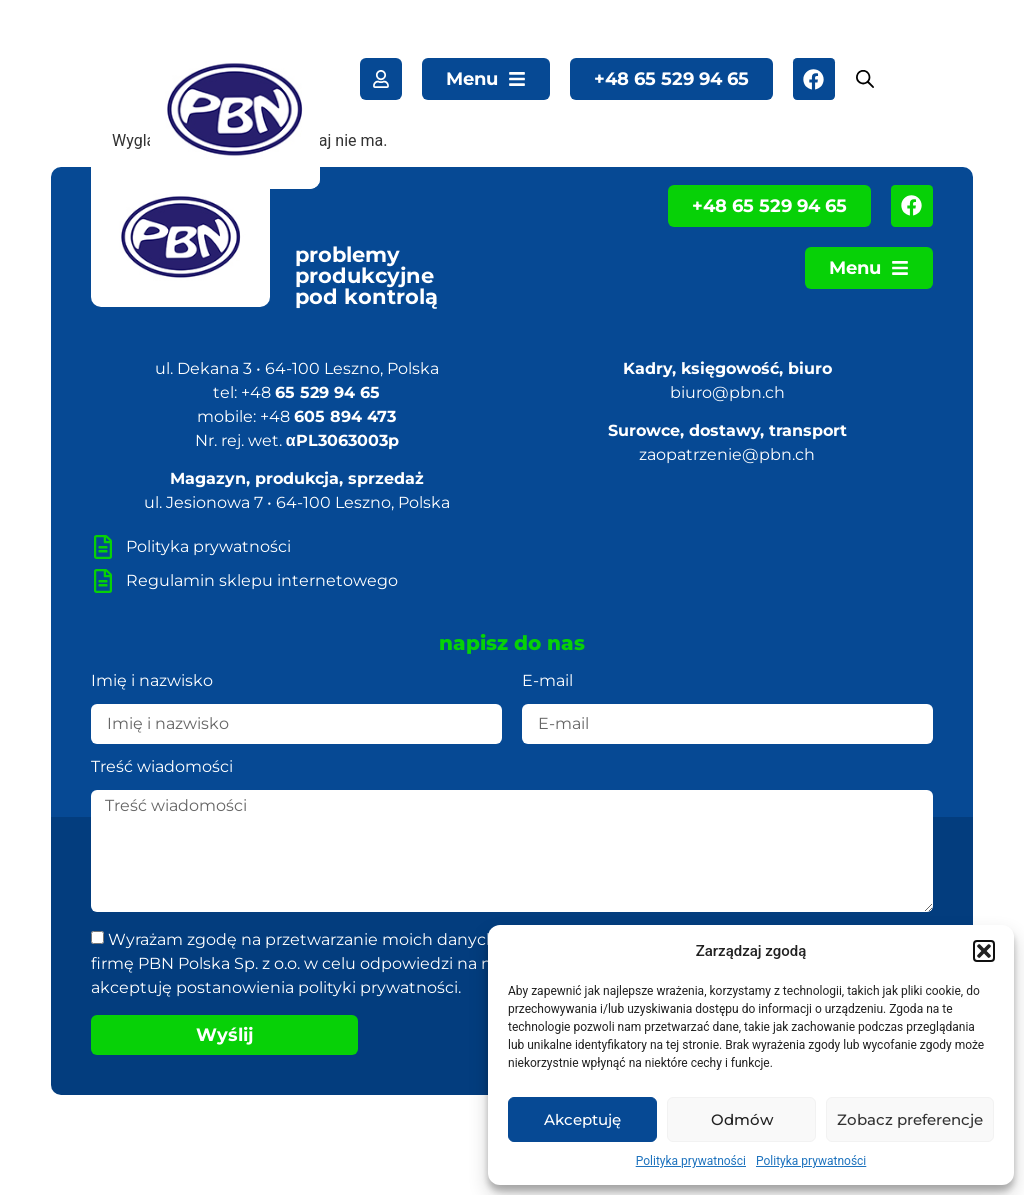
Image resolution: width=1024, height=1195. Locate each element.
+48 (310, 392)
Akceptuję (582, 1119)
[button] (984, 951)
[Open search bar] (865, 79)
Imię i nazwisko (152, 681)
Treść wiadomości (162, 767)
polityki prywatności (378, 987)
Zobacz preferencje (910, 1119)
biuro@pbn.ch (727, 392)
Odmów (742, 1119)
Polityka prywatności (691, 1161)
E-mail (547, 681)
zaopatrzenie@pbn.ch (727, 454)
